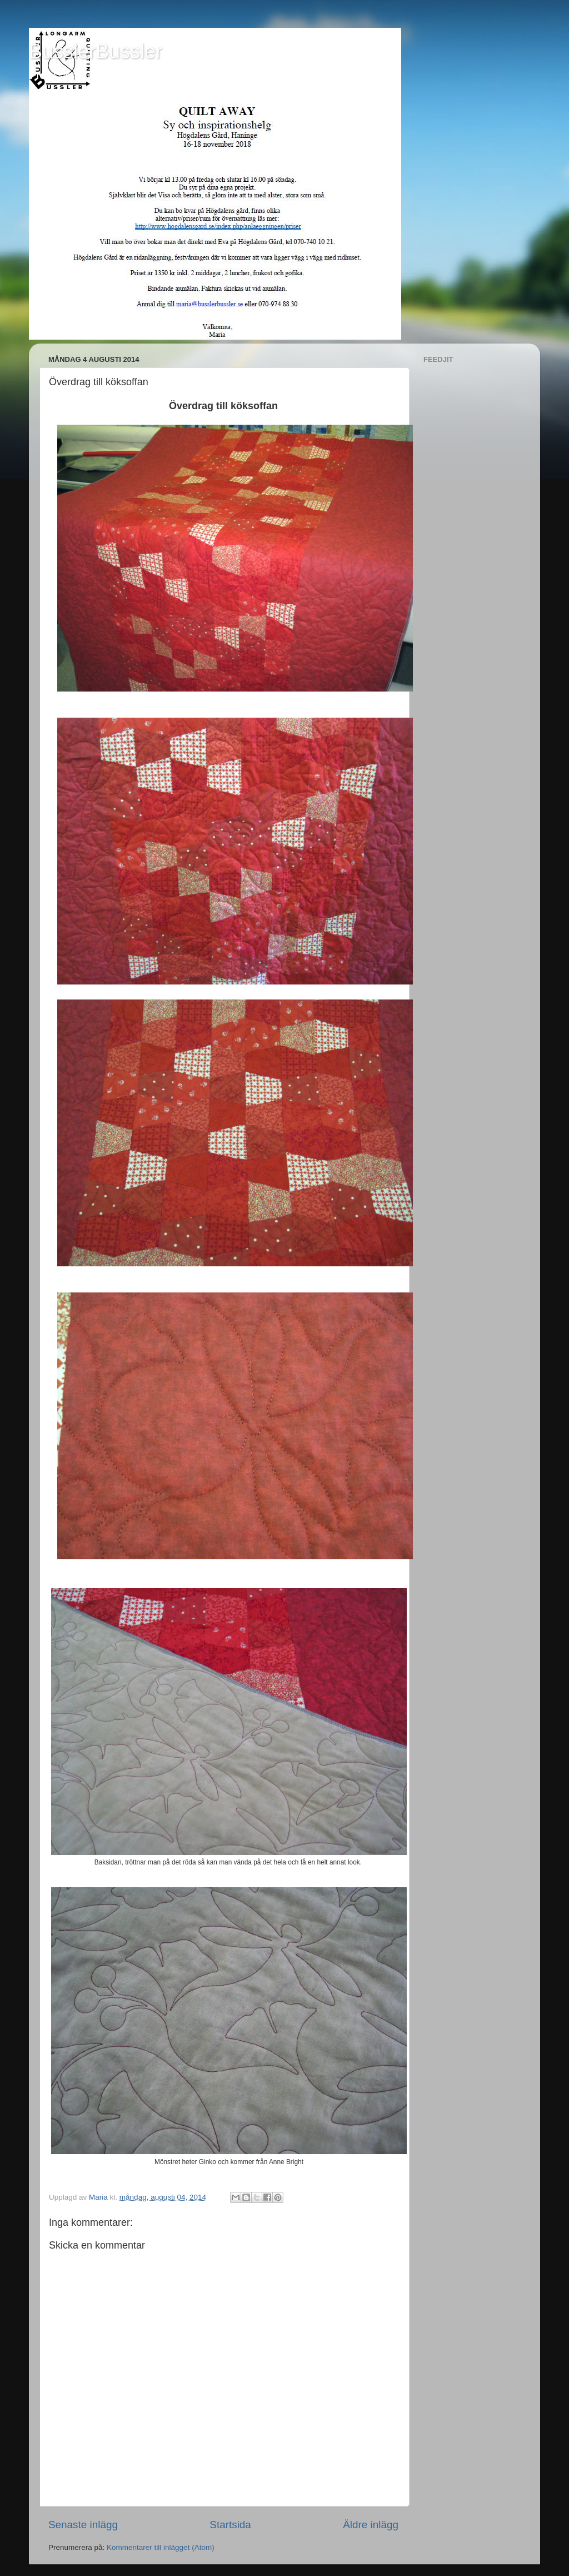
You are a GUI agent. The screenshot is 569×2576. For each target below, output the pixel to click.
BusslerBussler (95, 51)
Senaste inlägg (83, 2524)
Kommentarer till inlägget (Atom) (160, 2547)
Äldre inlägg (370, 2524)
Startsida (230, 2524)
